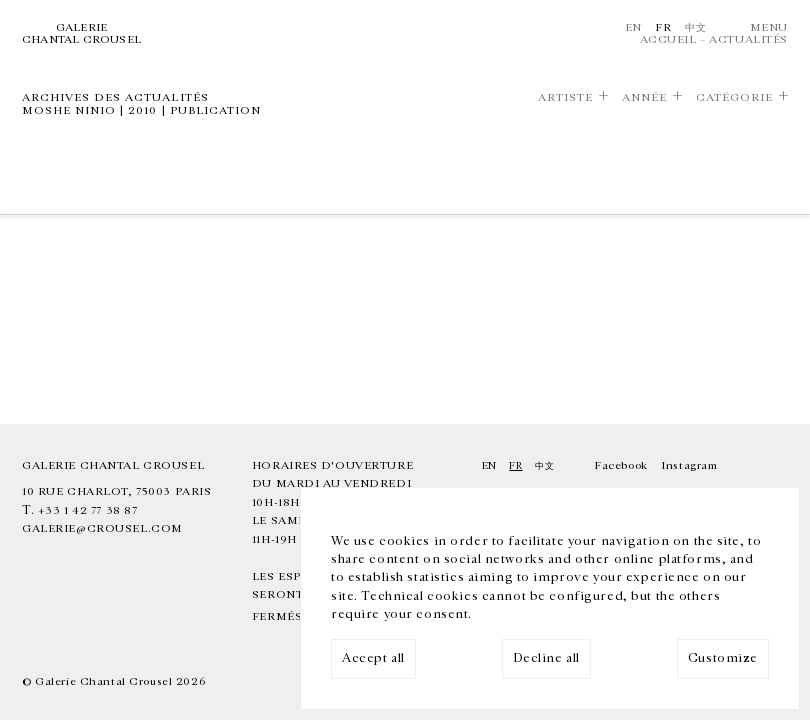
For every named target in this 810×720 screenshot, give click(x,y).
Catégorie (734, 97)
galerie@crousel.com (102, 528)
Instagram (689, 465)
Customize (723, 658)
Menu (769, 27)
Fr (663, 27)
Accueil (668, 39)
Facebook (621, 465)
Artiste (565, 97)
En (633, 27)
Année (644, 97)
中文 (695, 27)
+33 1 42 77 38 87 (88, 510)
